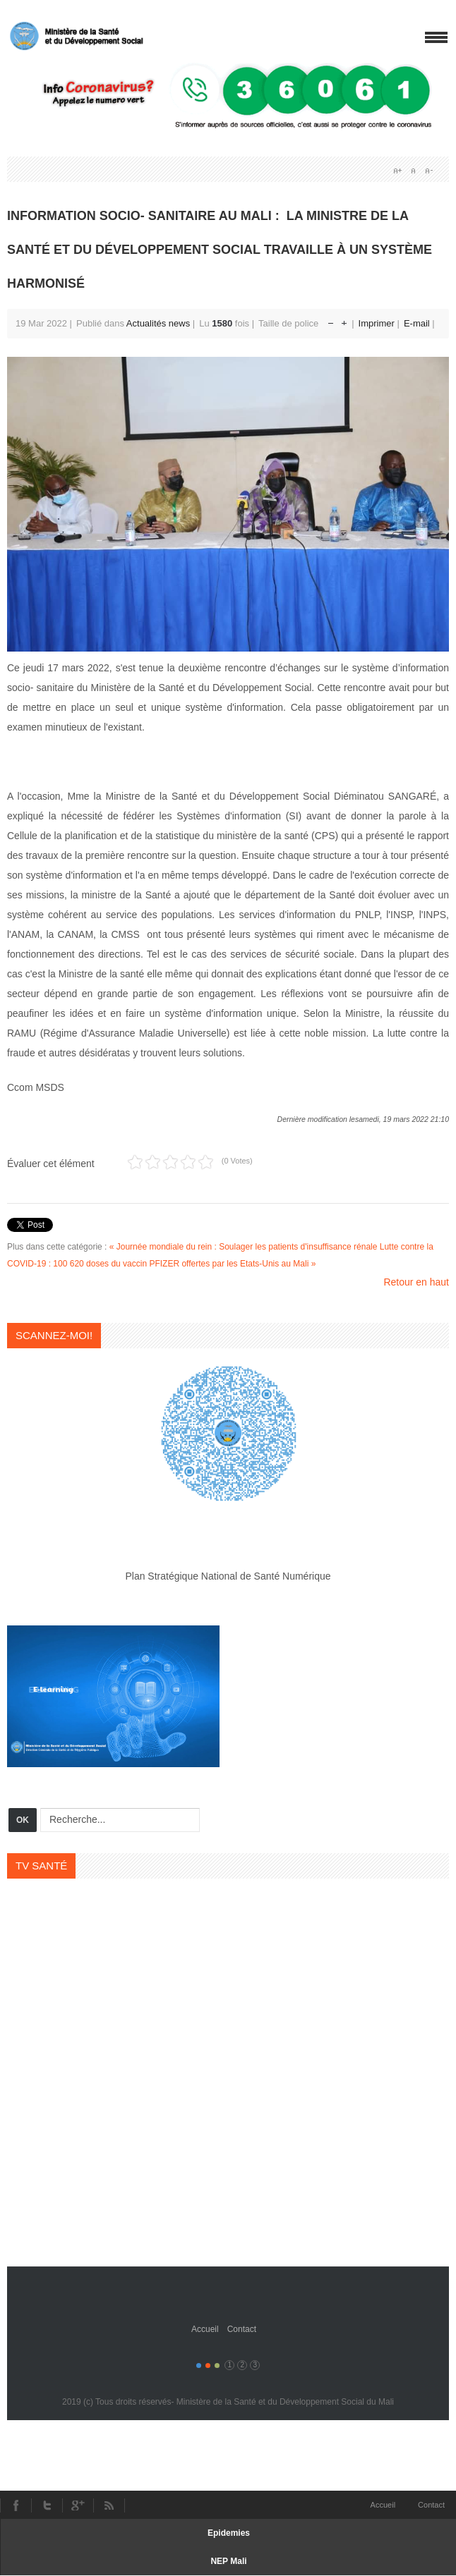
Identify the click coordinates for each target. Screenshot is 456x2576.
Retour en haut (416, 1282)
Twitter (46, 2505)
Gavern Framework (228, 2288)
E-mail (418, 323)
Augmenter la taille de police (344, 320)
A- (428, 170)
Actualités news (158, 323)
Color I (198, 2365)
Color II (207, 2365)
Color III (217, 2365)
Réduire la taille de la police (330, 320)
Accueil (205, 2329)
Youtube (77, 2505)
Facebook (15, 2505)
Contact (241, 2329)
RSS (109, 2505)
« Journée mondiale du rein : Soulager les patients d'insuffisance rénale (243, 1247)
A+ (397, 170)
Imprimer (378, 323)
